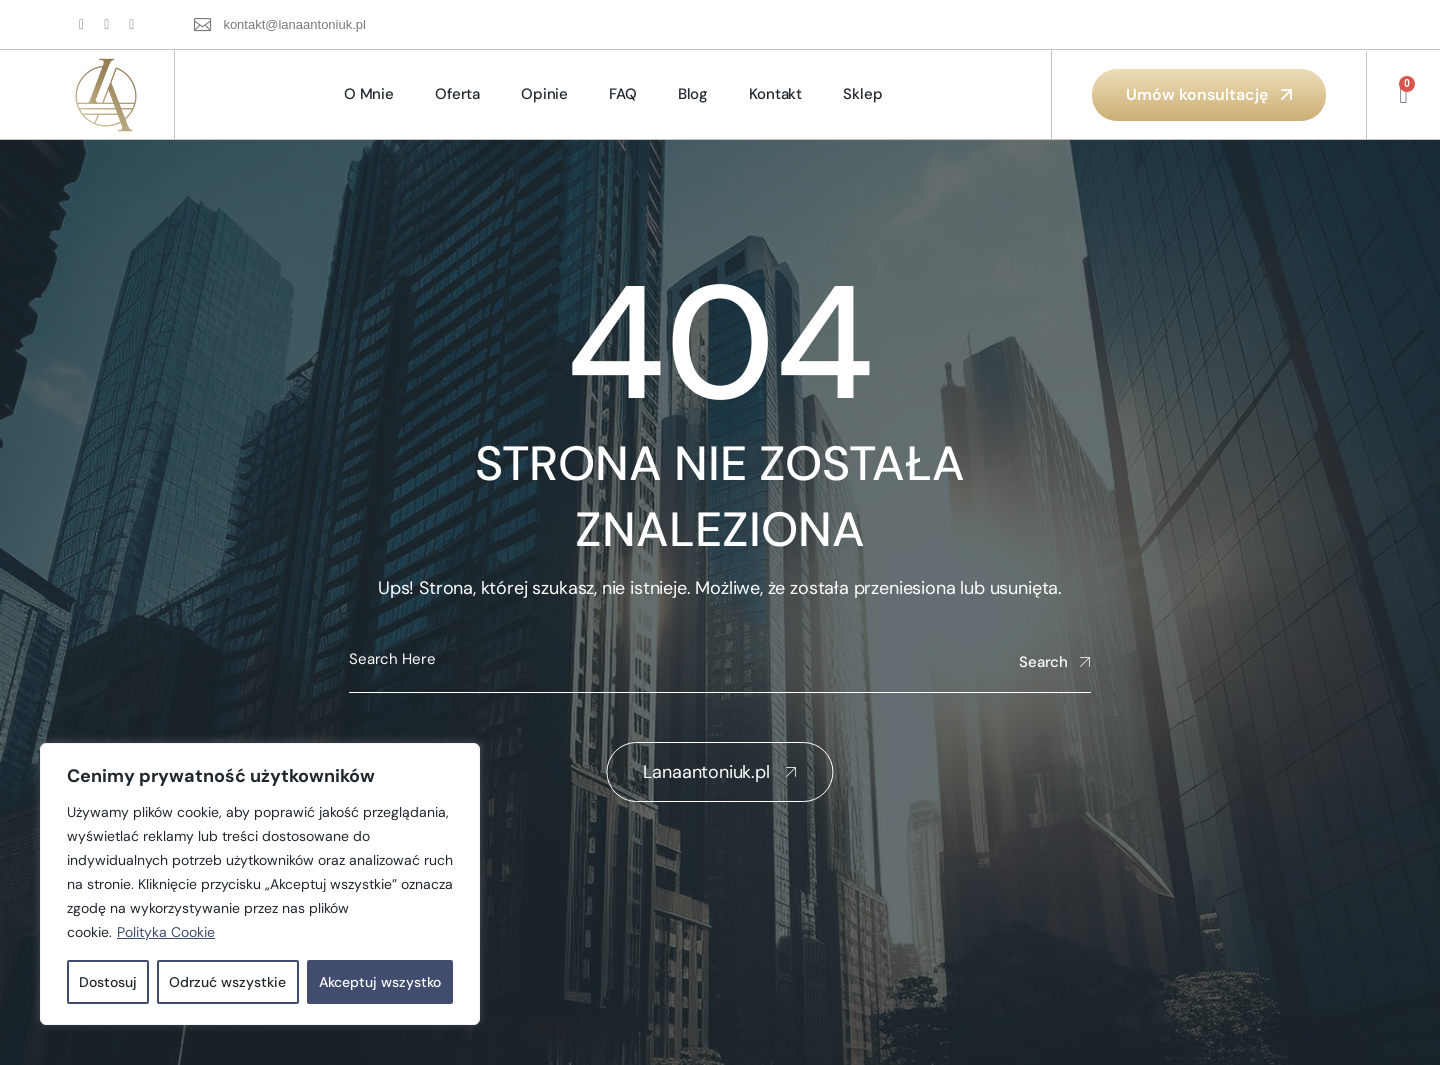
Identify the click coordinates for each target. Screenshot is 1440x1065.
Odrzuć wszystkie (227, 982)
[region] (260, 884)
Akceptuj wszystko (380, 982)
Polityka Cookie (166, 932)
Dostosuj (108, 982)
